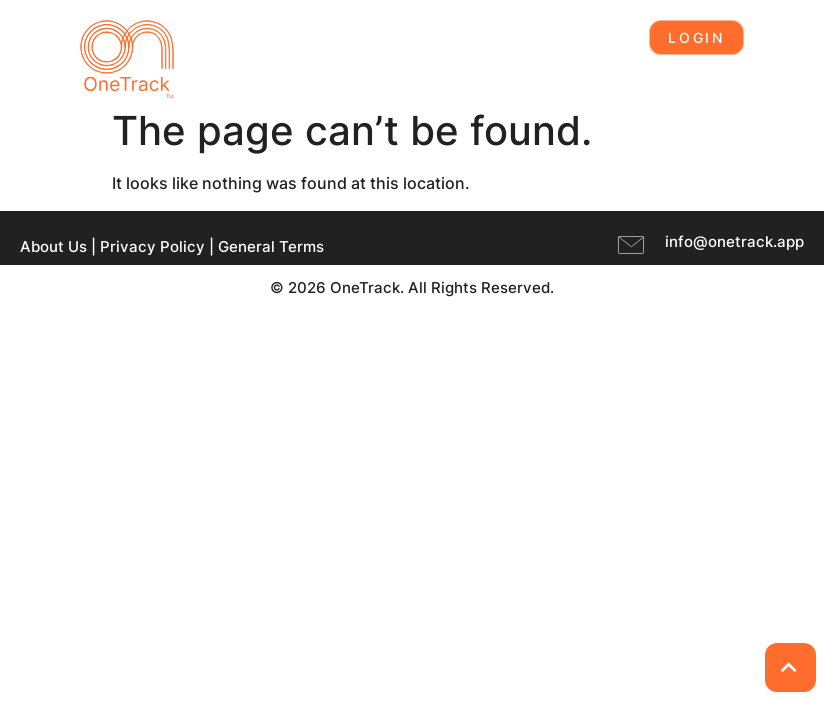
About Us (53, 246)
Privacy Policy (152, 246)
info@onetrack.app (734, 241)
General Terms (271, 246)
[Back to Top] (790, 667)
